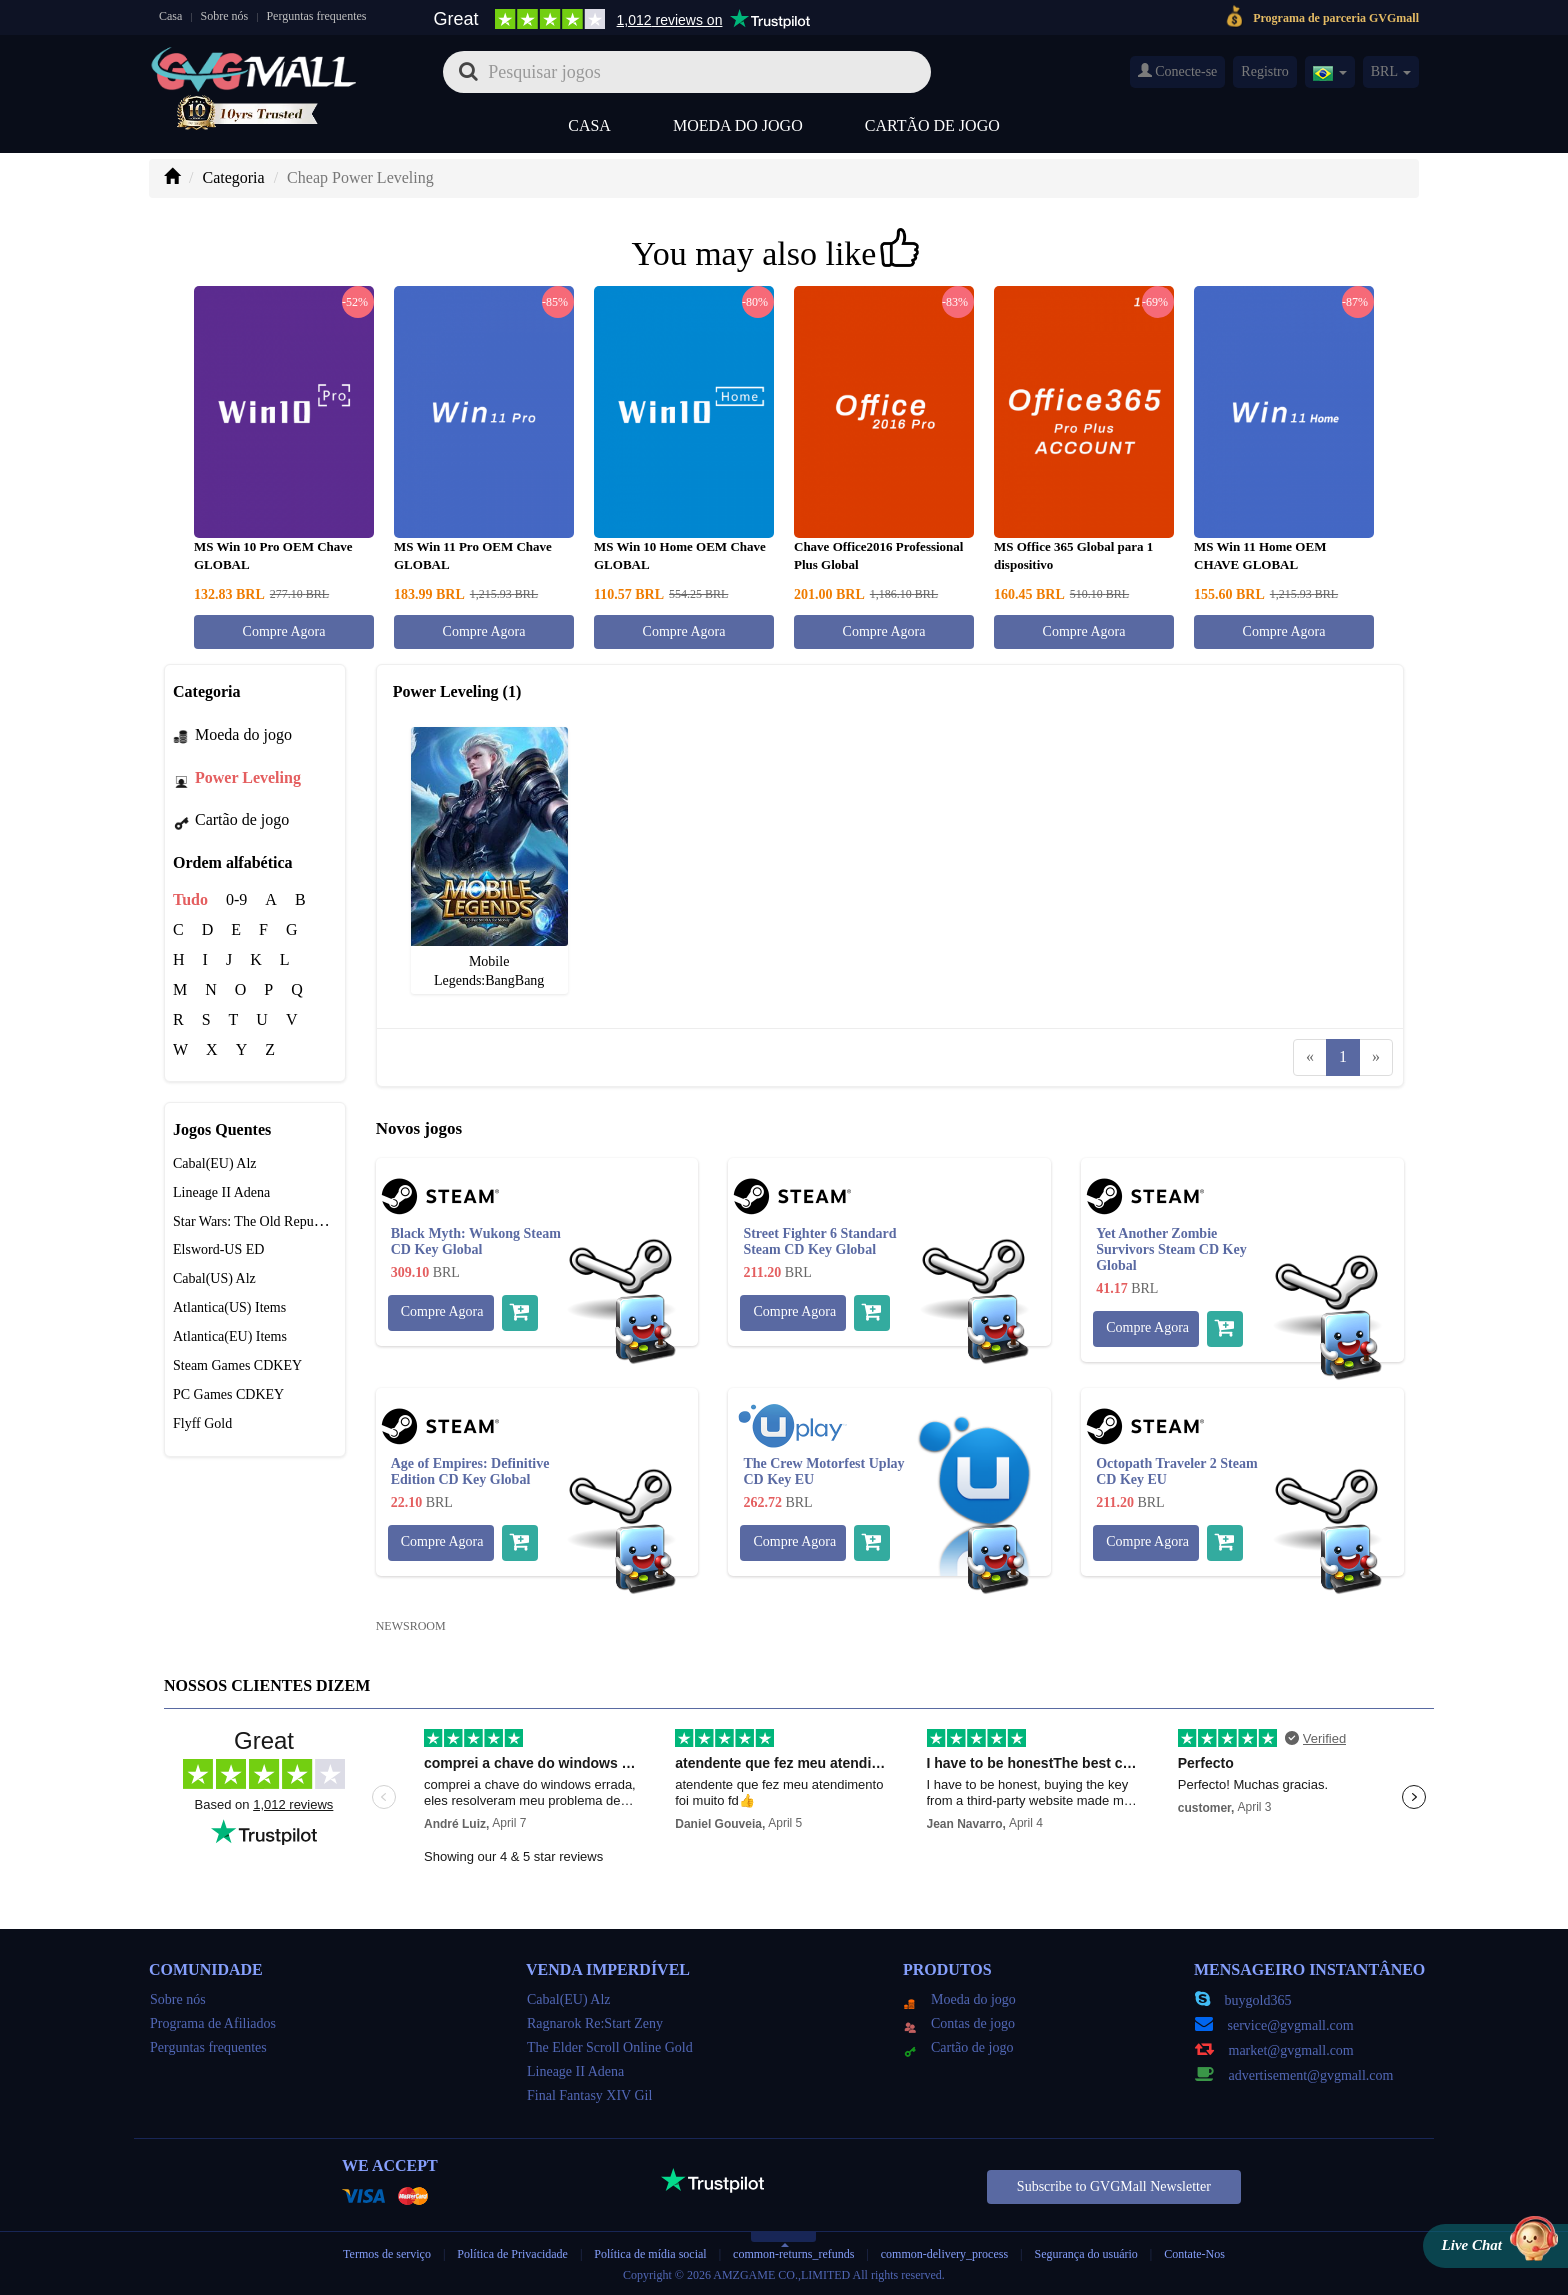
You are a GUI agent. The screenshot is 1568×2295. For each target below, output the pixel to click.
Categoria (233, 177)
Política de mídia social (650, 2254)
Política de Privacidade (514, 2254)
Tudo (190, 899)
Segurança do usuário (1086, 2254)
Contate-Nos (1194, 2254)
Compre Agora (284, 631)
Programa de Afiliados (213, 2023)
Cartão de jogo (932, 125)
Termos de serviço (387, 2254)
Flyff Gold (202, 1423)
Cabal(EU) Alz (215, 1163)
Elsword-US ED (218, 1249)
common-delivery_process (944, 2254)
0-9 (236, 899)
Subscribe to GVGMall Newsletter (1114, 2186)
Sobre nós (225, 16)
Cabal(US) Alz (214, 1278)
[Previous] (1310, 1057)
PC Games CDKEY (228, 1394)
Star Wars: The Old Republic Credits (276, 1221)
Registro (1264, 71)
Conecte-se (1178, 71)
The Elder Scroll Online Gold (610, 2047)
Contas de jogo (959, 2023)
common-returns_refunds (793, 2254)
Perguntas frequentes (316, 16)
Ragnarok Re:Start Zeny (595, 2023)
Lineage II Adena (221, 1192)
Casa (170, 16)
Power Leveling (237, 777)
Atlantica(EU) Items (230, 1336)
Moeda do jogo (738, 125)
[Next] (1376, 1057)
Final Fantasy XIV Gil (589, 2095)
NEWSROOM (411, 1626)
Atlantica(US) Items (229, 1307)
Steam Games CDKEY (237, 1365)
